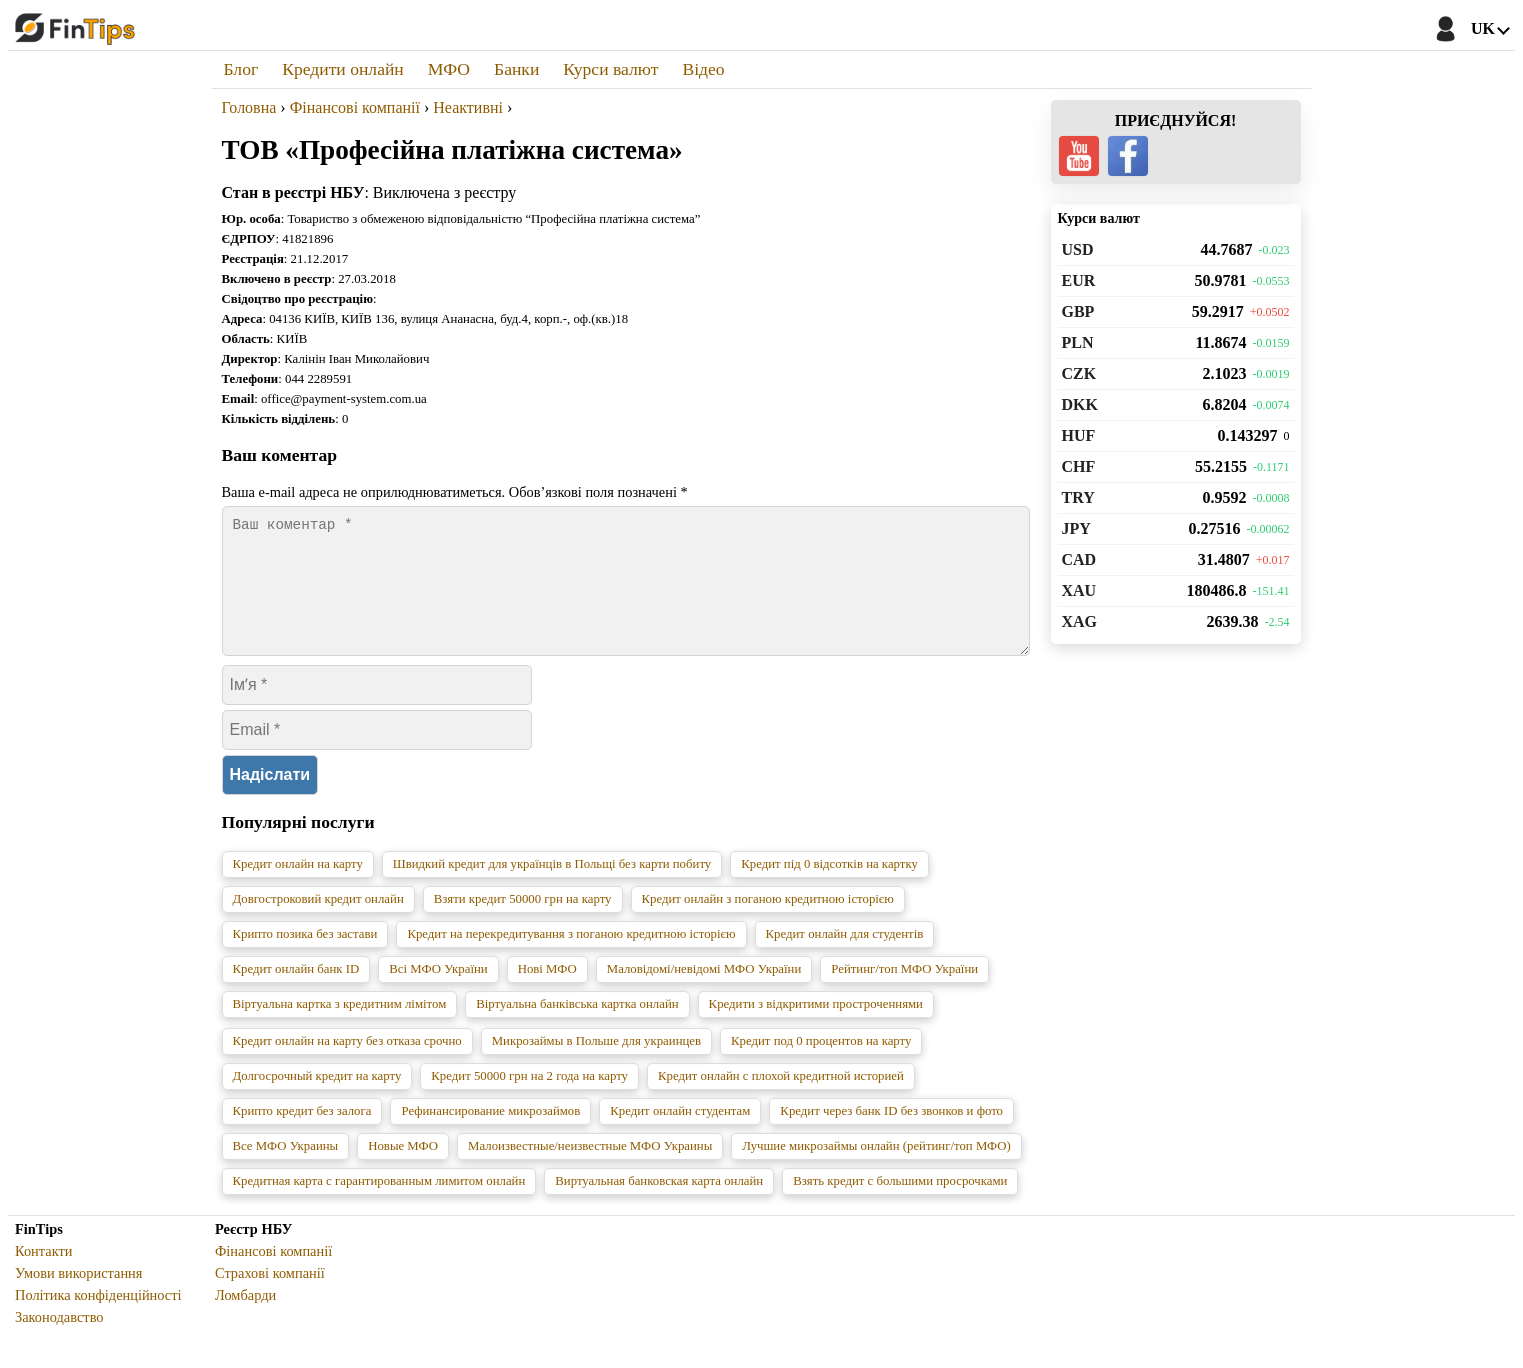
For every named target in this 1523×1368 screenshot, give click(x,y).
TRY (1078, 497)
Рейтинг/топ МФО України (904, 993)
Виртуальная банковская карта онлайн (659, 1205)
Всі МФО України (438, 993)
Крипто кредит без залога (302, 1135)
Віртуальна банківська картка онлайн (577, 1028)
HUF (1079, 435)
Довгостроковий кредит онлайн (318, 923)
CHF (1079, 466)
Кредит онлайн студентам (680, 1135)
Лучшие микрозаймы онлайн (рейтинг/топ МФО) (876, 1170)
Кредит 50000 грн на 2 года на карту (529, 1100)
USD (1078, 249)
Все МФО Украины (286, 1170)
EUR (1079, 280)
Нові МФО (547, 993)
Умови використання (78, 1297)
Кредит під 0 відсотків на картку (829, 888)
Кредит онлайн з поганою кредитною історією (768, 923)
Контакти (43, 1275)
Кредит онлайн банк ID (296, 993)
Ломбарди (245, 1319)
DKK (1080, 404)
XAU (1079, 590)
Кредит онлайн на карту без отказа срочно (347, 1065)
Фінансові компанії (273, 1275)
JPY (1076, 528)
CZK (1079, 373)
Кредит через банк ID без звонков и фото (891, 1135)
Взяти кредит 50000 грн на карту (523, 923)
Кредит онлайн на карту (298, 888)
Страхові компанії (270, 1297)
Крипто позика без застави (305, 958)
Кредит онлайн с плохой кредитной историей (781, 1100)
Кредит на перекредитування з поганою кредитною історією (571, 958)
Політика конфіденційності (98, 1319)
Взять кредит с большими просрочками (900, 1205)
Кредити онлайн (343, 69)
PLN (1078, 342)
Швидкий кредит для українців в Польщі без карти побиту (552, 888)
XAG (1080, 621)
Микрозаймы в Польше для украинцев (596, 1065)
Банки (516, 69)
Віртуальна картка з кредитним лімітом (340, 1028)
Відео (703, 69)
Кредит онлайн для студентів (845, 958)
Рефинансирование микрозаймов (490, 1135)
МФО (449, 69)
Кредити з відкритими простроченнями (816, 1028)
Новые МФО (403, 1170)
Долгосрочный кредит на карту (317, 1100)
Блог (241, 69)
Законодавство (59, 1341)
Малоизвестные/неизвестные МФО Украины (590, 1170)
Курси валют (610, 69)
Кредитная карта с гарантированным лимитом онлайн (379, 1205)
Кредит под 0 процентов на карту (821, 1065)
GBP (1078, 311)
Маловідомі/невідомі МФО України (704, 993)
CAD (1079, 559)
